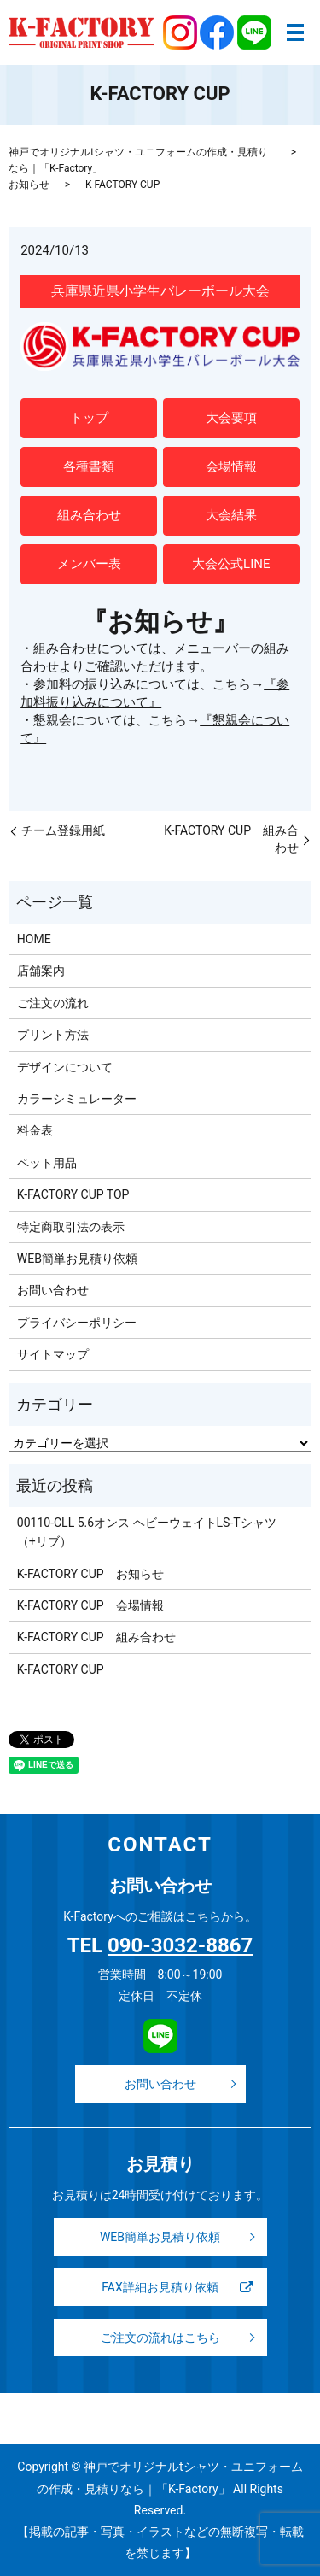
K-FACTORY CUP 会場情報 (90, 1605)
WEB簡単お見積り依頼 (77, 1258)
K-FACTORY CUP (60, 1669)
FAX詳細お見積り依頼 (160, 2287)
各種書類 (88, 466)
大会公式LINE (231, 564)
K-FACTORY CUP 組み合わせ (231, 839)
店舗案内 (41, 970)
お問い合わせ (53, 1290)
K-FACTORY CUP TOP (73, 1194)
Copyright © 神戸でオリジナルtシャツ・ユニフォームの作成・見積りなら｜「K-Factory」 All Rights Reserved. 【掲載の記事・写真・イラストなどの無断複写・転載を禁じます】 (160, 2510)
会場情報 (231, 466)
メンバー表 (89, 564)
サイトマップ (53, 1354)
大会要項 (231, 417)
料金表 (35, 1130)
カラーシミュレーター (77, 1099)
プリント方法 (53, 1035)
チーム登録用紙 (63, 830)
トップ (89, 417)
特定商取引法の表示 (71, 1227)
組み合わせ (89, 515)
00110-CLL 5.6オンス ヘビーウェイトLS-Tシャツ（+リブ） (146, 1532)
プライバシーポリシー (77, 1322)
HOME (34, 939)
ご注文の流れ (53, 1003)
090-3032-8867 (180, 1945)
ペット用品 (47, 1163)
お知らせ (29, 185)
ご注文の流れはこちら (160, 2337)
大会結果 (231, 515)
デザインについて (65, 1067)
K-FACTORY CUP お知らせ (90, 1574)
